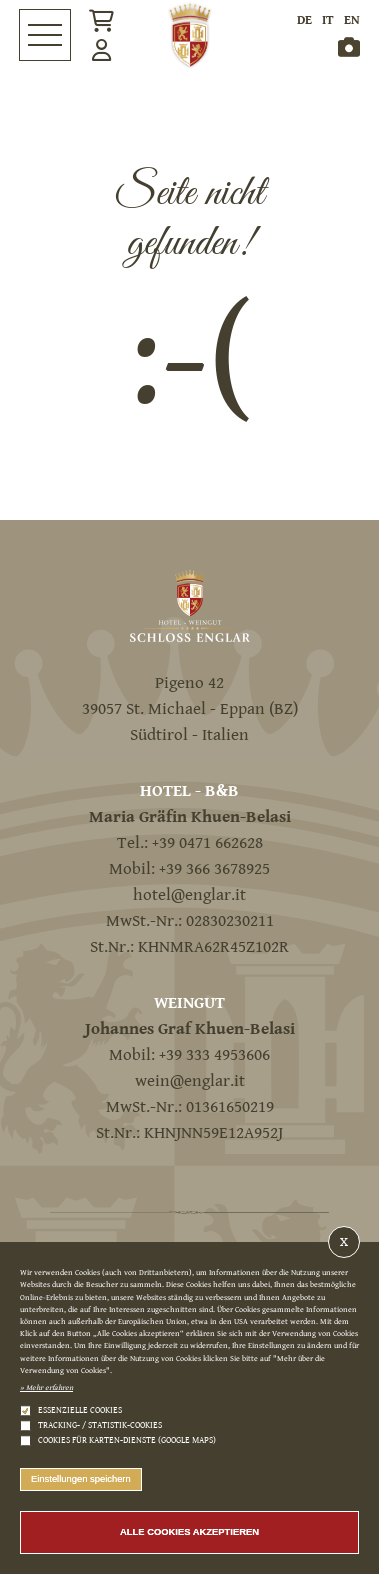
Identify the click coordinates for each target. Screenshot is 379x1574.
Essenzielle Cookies (80, 1410)
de (304, 20)
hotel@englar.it (189, 895)
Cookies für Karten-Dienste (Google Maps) (127, 1440)
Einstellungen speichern (81, 1478)
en (352, 20)
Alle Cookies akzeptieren (189, 1531)
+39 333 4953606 (214, 1055)
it (328, 20)
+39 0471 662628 (207, 843)
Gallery (349, 47)
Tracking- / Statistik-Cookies (100, 1425)
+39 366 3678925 (214, 869)
